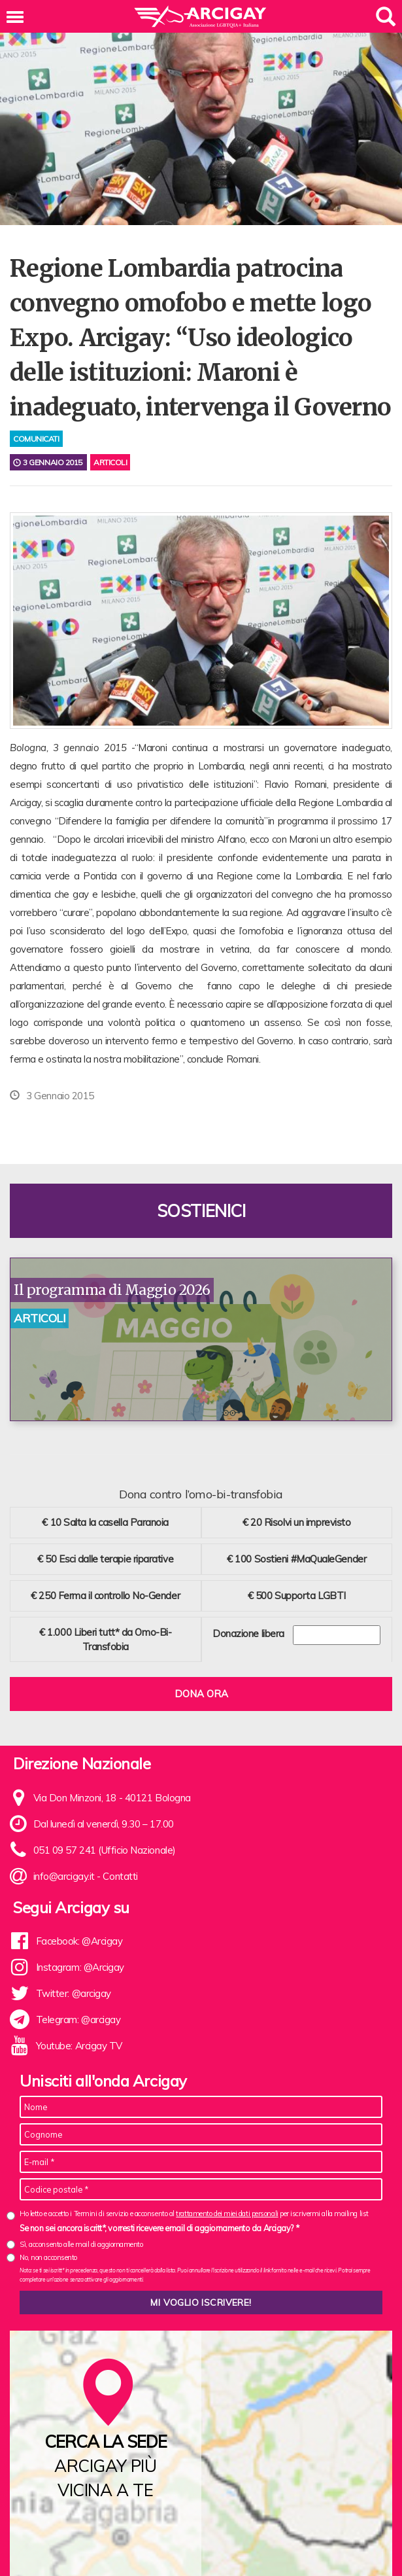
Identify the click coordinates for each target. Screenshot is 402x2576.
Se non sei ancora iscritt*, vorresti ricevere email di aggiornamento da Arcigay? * (159, 2228)
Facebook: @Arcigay (79, 1941)
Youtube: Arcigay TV (79, 2045)
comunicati (36, 439)
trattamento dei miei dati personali (227, 2213)
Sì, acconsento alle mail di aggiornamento (81, 2244)
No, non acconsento (48, 2257)
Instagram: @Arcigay (80, 1967)
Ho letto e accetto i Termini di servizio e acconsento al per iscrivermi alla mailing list (194, 2214)
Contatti (120, 1876)
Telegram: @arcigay (78, 2019)
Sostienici (201, 1211)
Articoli (110, 462)
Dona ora (201, 1693)
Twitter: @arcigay (73, 1993)
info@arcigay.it (64, 1876)
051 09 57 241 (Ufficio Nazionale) (104, 1850)
